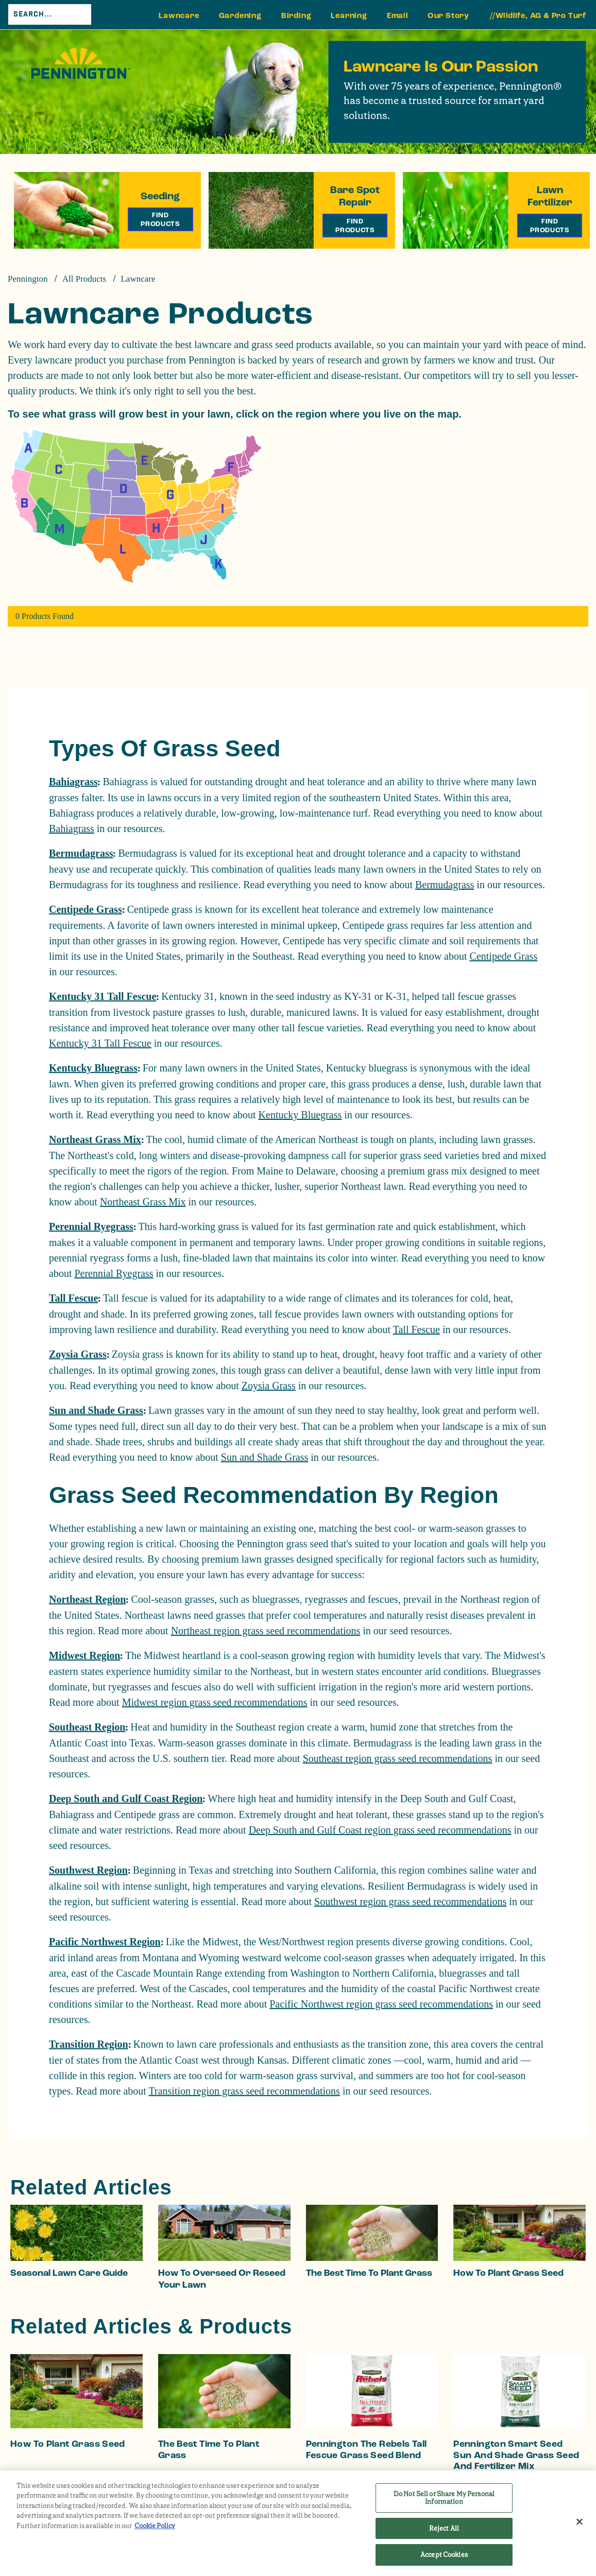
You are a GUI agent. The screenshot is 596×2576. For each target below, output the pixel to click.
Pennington (27, 279)
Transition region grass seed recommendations (243, 2091)
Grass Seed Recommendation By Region (274, 1495)
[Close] (579, 2522)
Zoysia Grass (78, 1354)
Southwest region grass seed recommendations (410, 1901)
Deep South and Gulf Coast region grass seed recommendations (380, 1830)
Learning (349, 16)
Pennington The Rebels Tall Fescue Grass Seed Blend (366, 2449)
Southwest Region (88, 1870)
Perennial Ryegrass (91, 1226)
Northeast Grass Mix (95, 1139)
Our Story (448, 16)
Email (397, 16)
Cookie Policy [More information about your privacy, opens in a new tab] (154, 2525)
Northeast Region (87, 1599)
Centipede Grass (85, 909)
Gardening (240, 16)
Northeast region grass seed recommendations (266, 1630)
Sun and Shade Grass (96, 1410)
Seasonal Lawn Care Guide (69, 2273)
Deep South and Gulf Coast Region (125, 1798)
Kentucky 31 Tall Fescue (102, 996)
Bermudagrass (81, 853)
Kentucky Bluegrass (93, 1068)
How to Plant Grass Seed (508, 2273)
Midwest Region (84, 1655)
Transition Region (88, 2044)
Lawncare (179, 16)
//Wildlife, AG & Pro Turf (538, 16)
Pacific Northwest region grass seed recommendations (381, 2004)
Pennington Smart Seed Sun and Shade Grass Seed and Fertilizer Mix (516, 2455)
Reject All (444, 2528)
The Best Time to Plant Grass (369, 2273)
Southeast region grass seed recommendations (397, 1758)
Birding (296, 16)
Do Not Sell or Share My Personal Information (444, 2497)
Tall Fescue (73, 1298)
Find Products (160, 219)
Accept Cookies (444, 2554)
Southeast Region (87, 1727)
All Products (84, 279)
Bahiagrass (73, 781)
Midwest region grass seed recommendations (215, 1702)
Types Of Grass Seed (164, 748)
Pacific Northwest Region (105, 1941)
